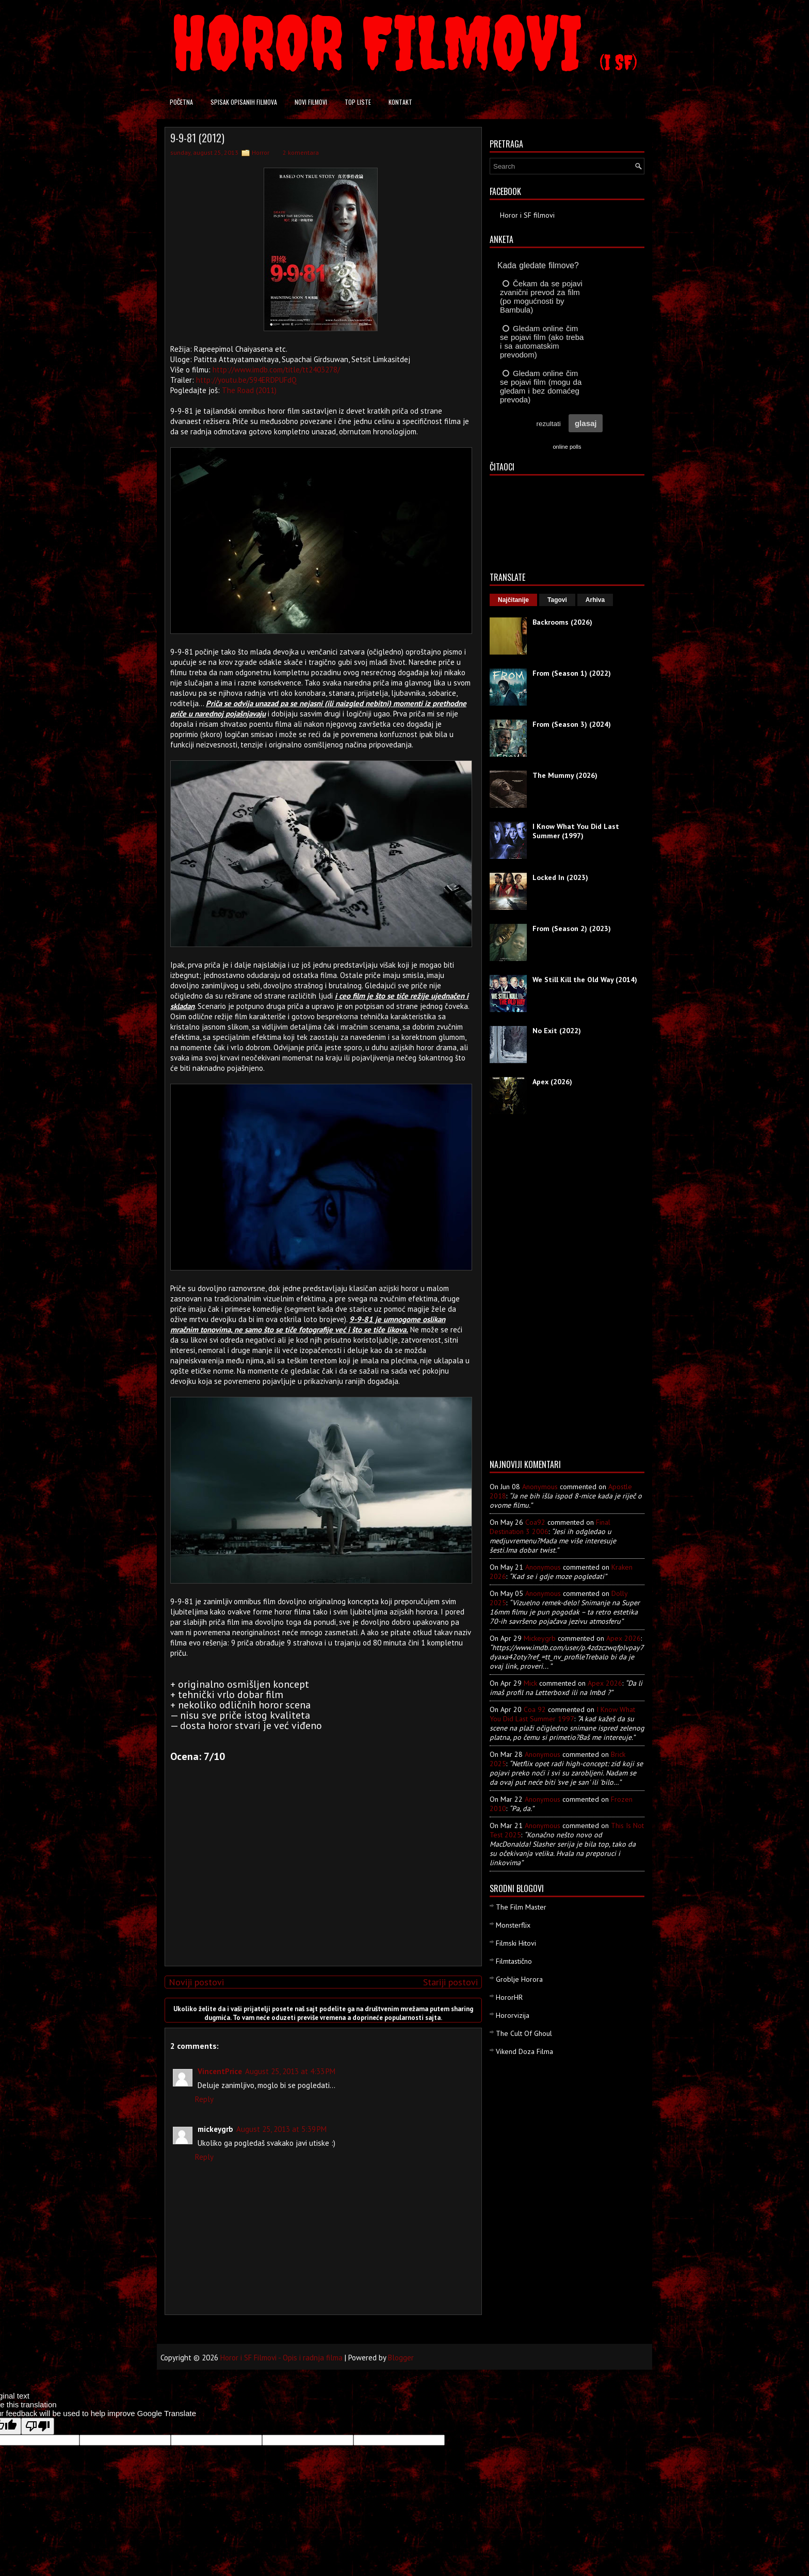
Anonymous (540, 1486)
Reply (204, 2099)
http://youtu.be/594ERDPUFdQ (246, 380)
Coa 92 (535, 1709)
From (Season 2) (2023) (571, 928)
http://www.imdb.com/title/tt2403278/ (276, 369)
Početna (181, 101)
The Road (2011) (249, 390)
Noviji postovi (196, 1982)
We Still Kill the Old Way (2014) (584, 979)
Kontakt (400, 101)
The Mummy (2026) (564, 775)
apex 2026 (623, 1638)
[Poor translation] (37, 2426)
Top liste (358, 101)
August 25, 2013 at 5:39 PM (281, 2129)
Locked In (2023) (560, 877)
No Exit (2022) (556, 1030)
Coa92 (535, 1522)
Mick (530, 1683)
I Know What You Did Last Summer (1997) (575, 831)
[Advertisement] (321, 1885)
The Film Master (521, 1907)
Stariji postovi (450, 1982)
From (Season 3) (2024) (571, 724)
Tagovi (557, 600)
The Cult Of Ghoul (524, 2033)
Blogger (401, 2357)
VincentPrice (220, 2071)
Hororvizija (512, 2015)
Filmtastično (514, 1961)
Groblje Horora (519, 1979)
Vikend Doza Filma (524, 2051)
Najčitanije (513, 600)
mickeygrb (540, 1638)
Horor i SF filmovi (527, 215)
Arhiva (595, 600)
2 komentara (301, 152)
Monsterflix (513, 1925)
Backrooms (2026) (562, 622)
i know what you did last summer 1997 (562, 1714)
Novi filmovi (311, 101)
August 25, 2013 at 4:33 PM (290, 2071)
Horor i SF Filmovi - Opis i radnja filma (281, 2357)
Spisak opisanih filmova (244, 101)
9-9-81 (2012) (197, 138)
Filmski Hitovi (516, 1943)
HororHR (509, 1997)
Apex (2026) (552, 1081)
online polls (567, 447)
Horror (260, 152)
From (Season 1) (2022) (571, 673)
